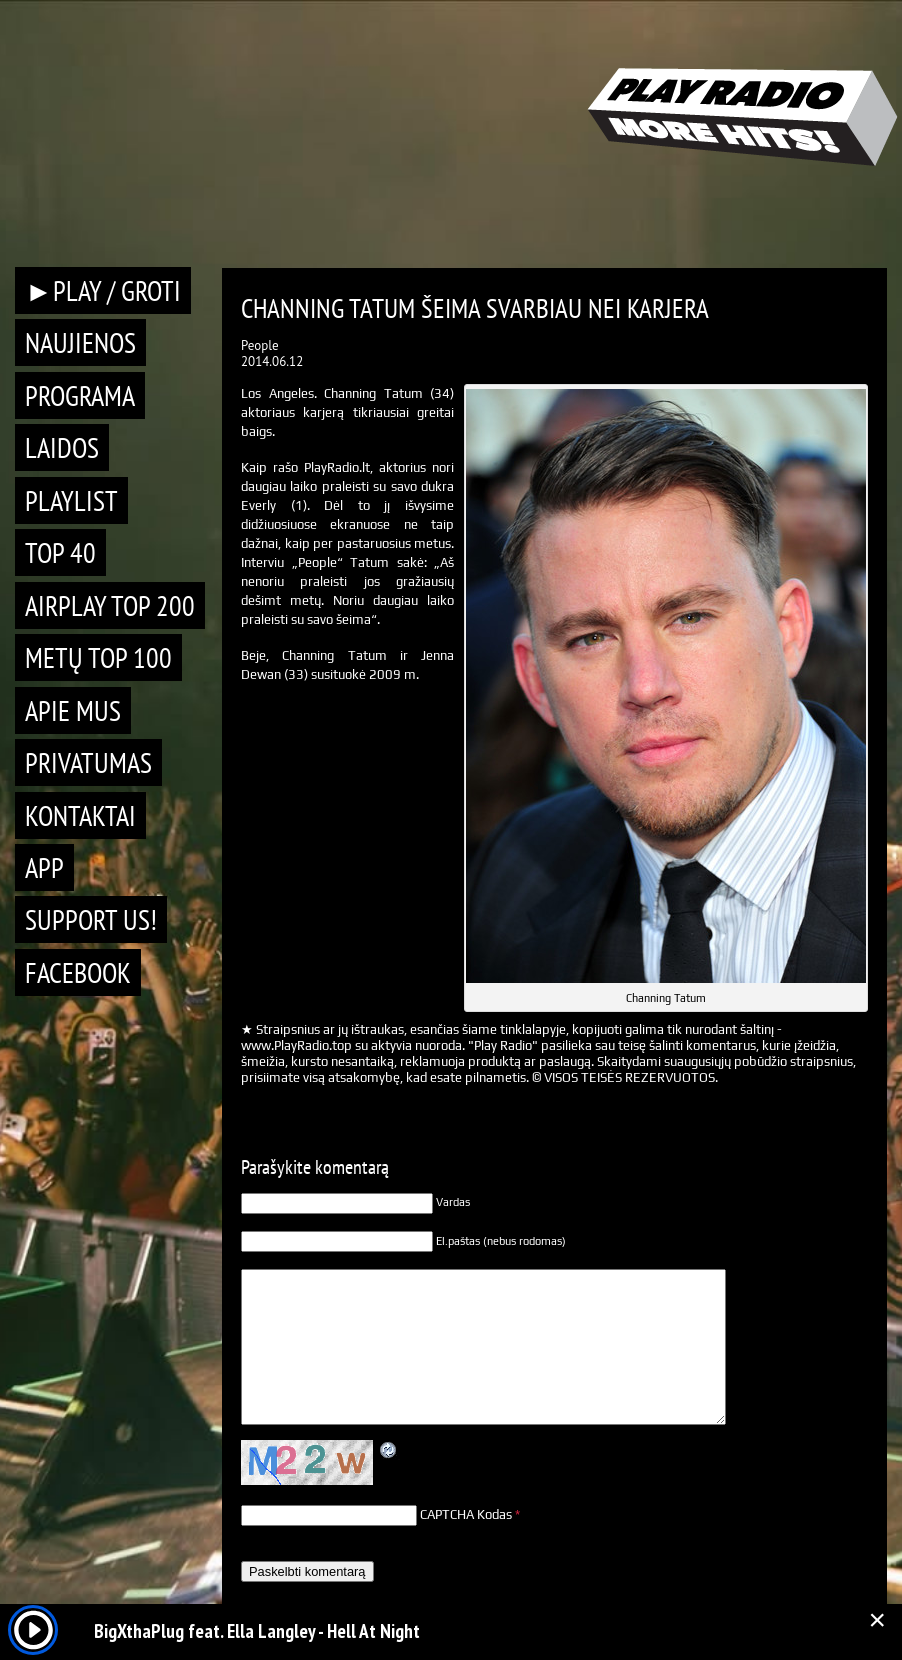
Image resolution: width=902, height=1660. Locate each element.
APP (44, 867)
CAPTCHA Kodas (466, 1514)
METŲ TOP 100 (98, 657)
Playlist (71, 500)
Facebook (78, 972)
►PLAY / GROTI (103, 290)
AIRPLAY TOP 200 (110, 605)
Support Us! (91, 919)
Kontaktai (80, 815)
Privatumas (88, 762)
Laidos (62, 447)
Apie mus (73, 710)
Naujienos (80, 342)
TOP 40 (60, 552)
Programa (80, 395)
